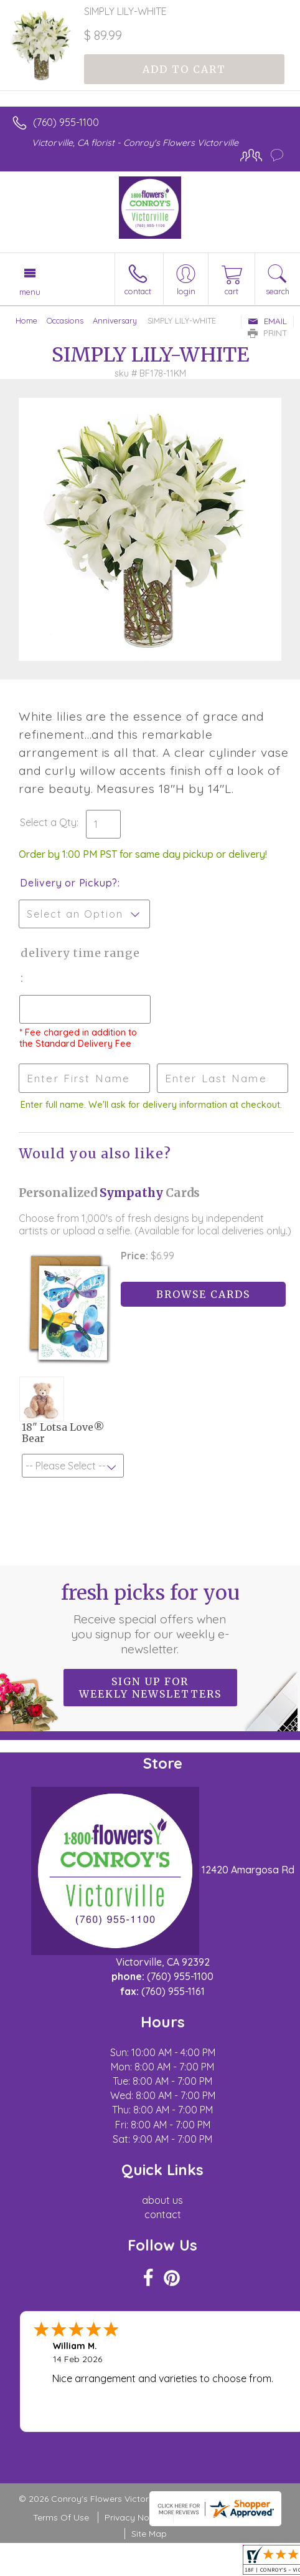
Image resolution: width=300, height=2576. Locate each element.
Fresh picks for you (150, 1618)
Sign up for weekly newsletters (150, 1687)
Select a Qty (48, 822)
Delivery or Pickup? (69, 883)
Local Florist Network (223, 2517)
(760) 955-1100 (66, 122)
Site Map (149, 2533)
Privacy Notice (134, 2517)
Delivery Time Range (79, 953)
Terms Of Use (61, 2517)
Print (268, 333)
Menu (29, 292)
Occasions (65, 320)
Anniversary (115, 320)
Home (26, 320)
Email (267, 321)
